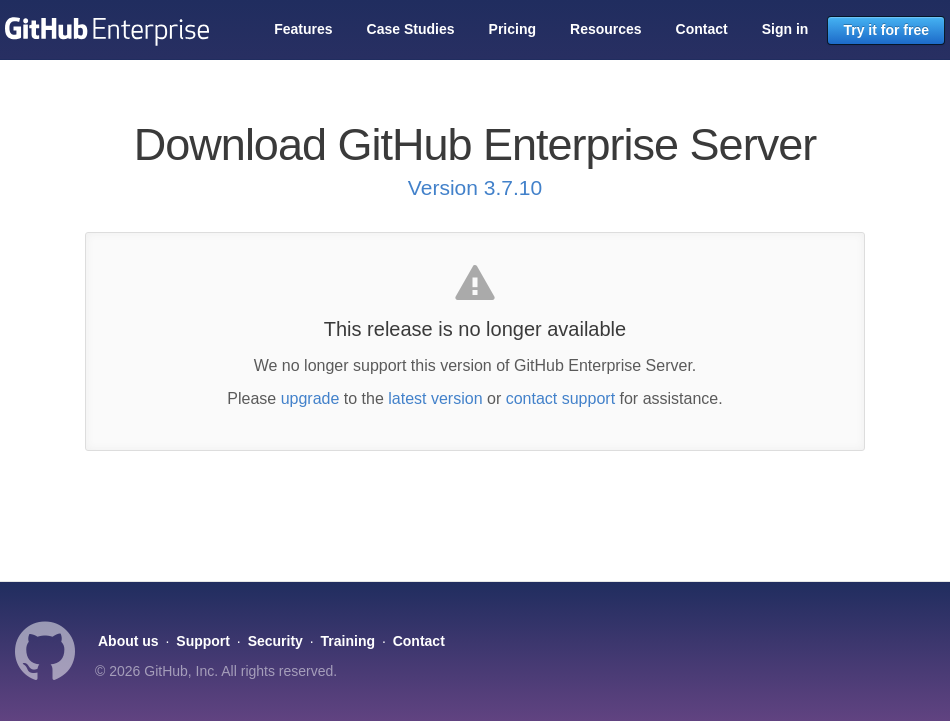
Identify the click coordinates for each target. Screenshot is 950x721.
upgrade (310, 398)
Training (348, 641)
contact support (560, 398)
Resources (606, 29)
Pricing (512, 29)
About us (128, 641)
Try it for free (886, 30)
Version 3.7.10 (475, 187)
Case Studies (411, 29)
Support (203, 641)
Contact (702, 29)
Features (303, 29)
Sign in (785, 29)
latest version (435, 398)
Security (275, 641)
